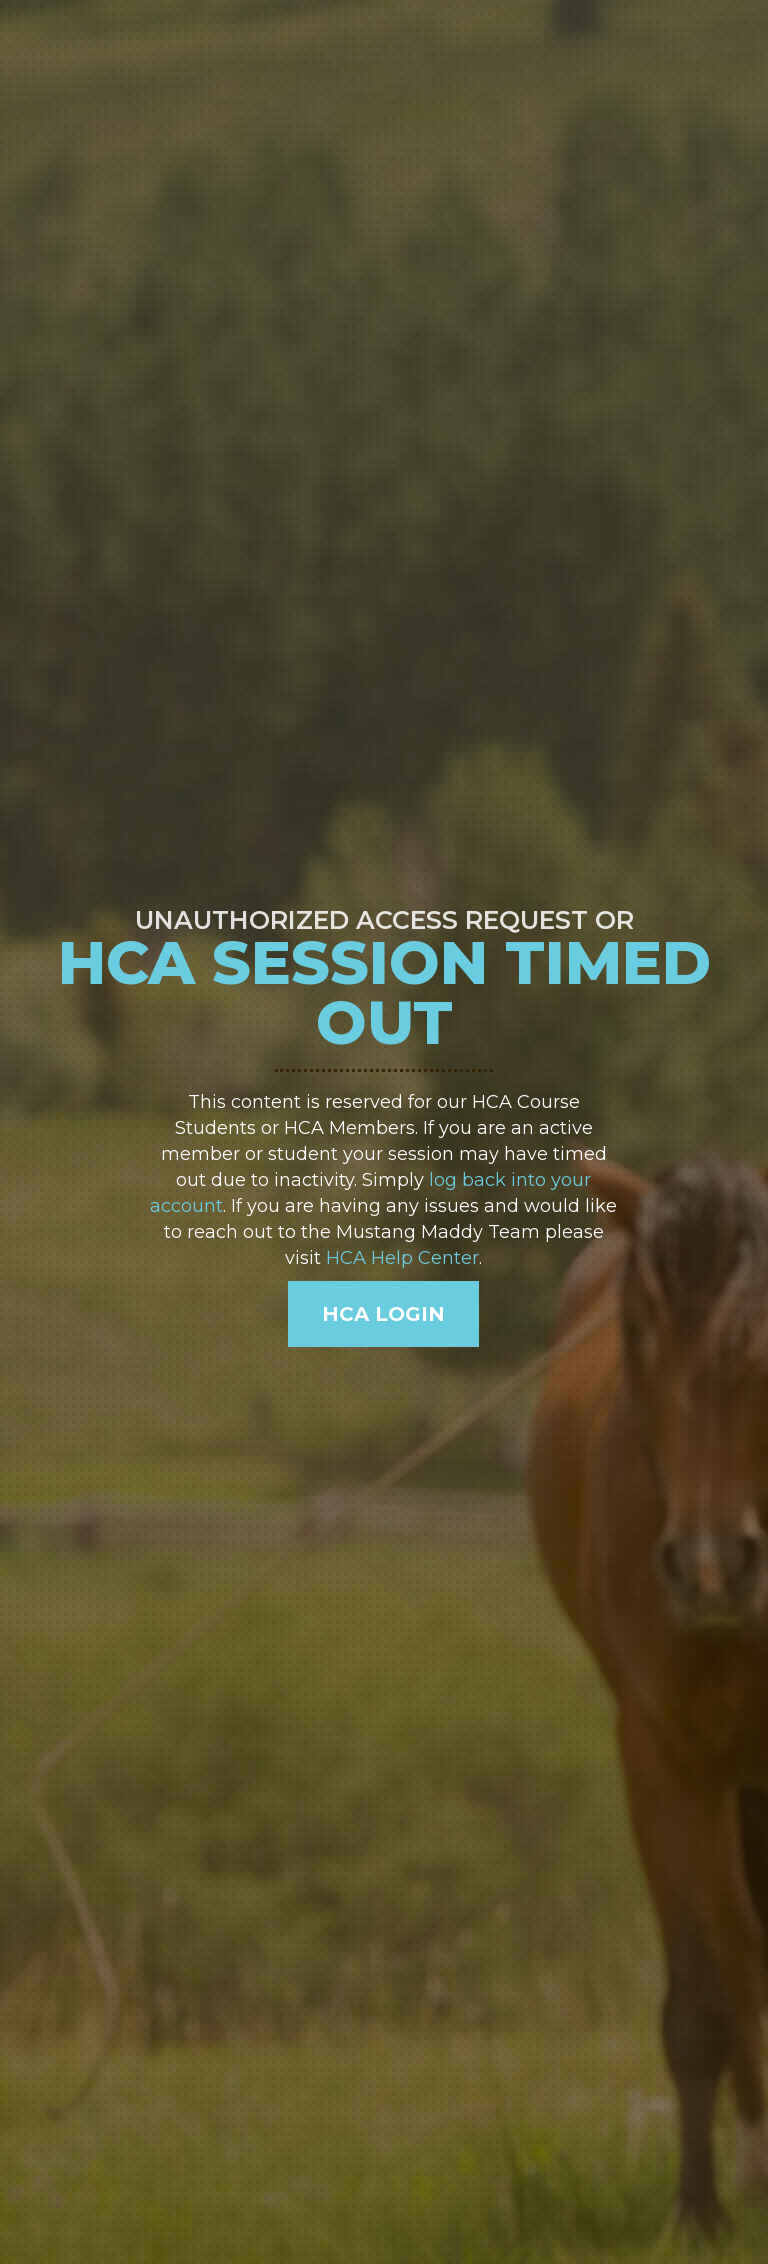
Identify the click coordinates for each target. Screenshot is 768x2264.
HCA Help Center (402, 1258)
